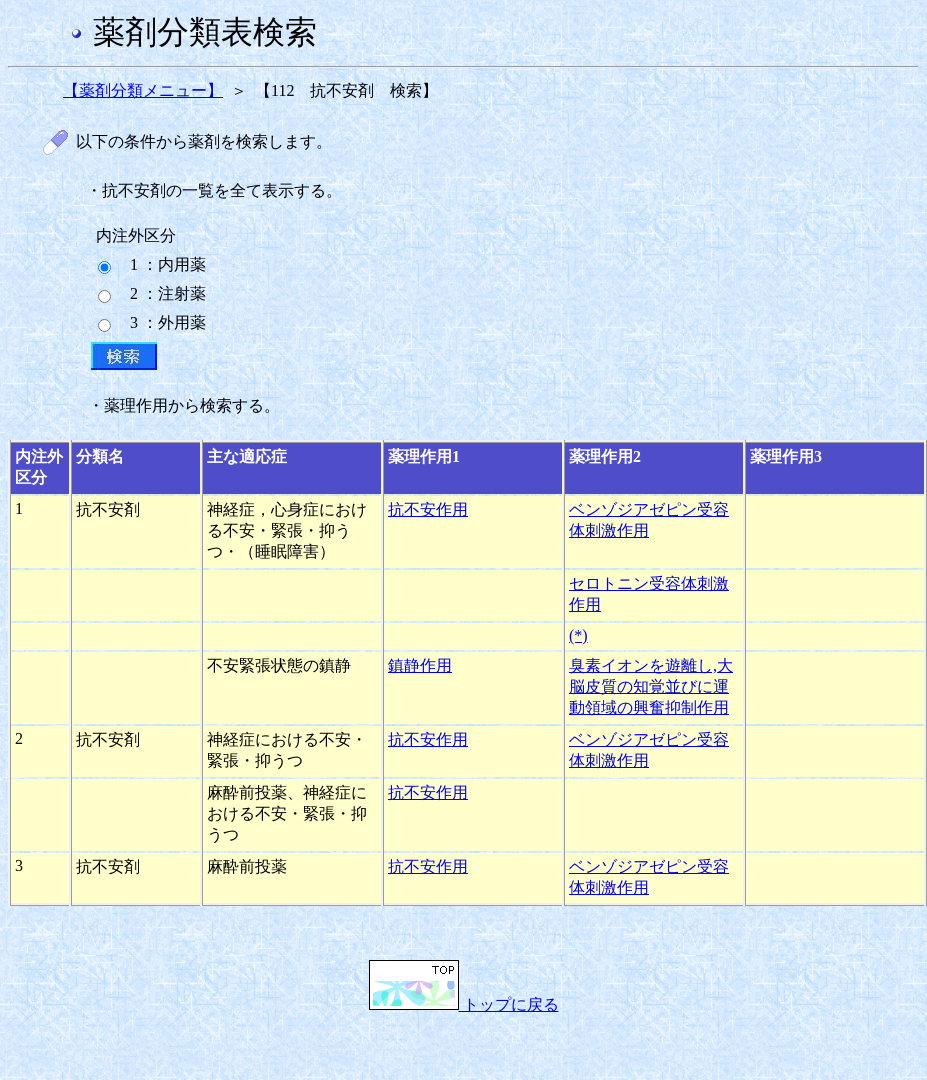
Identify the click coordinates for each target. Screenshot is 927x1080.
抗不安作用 (428, 509)
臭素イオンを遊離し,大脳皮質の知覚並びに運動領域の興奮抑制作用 (651, 686)
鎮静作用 (420, 665)
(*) (578, 635)
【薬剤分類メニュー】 (143, 90)
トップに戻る (464, 1004)
